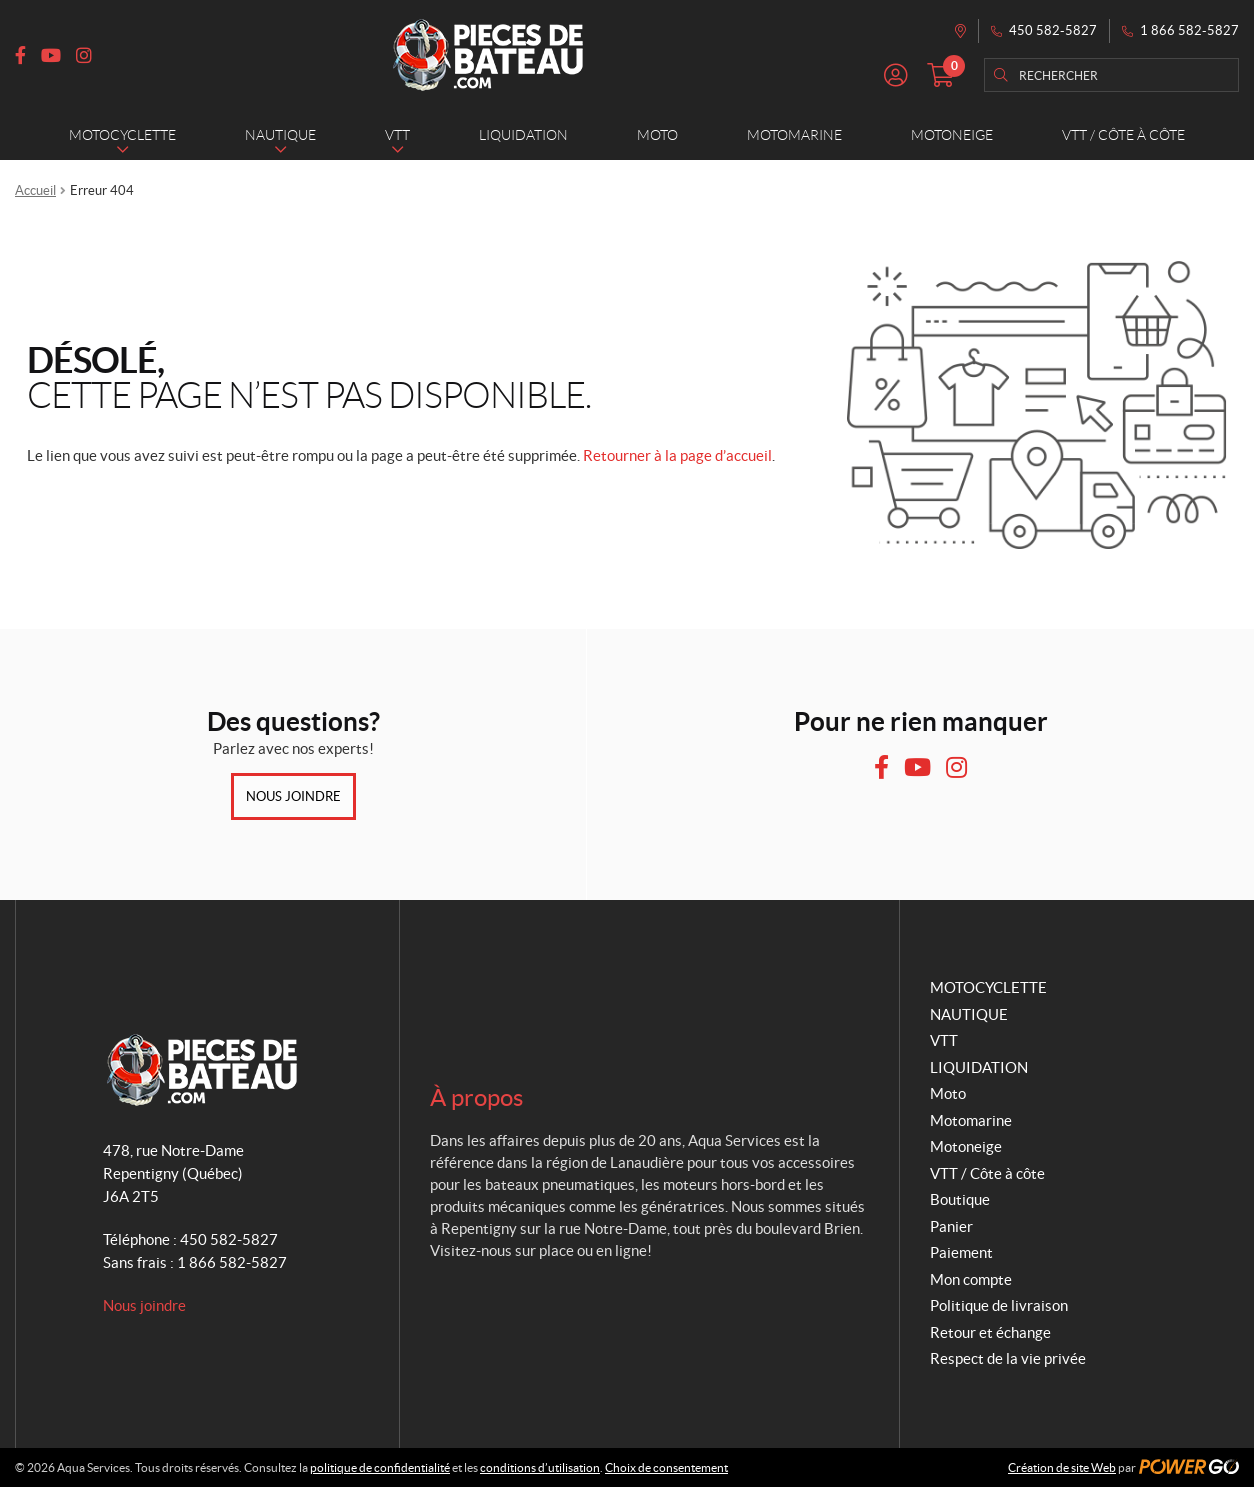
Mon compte (971, 1279)
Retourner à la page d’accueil (677, 455)
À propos (476, 1097)
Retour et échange (990, 1332)
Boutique (960, 1199)
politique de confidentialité (380, 1467)
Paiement (961, 1252)
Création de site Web (1062, 1467)
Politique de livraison (999, 1305)
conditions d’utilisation (540, 1467)
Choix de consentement (666, 1467)
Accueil (35, 190)
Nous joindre (293, 796)
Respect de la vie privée (1008, 1358)
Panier (951, 1226)
